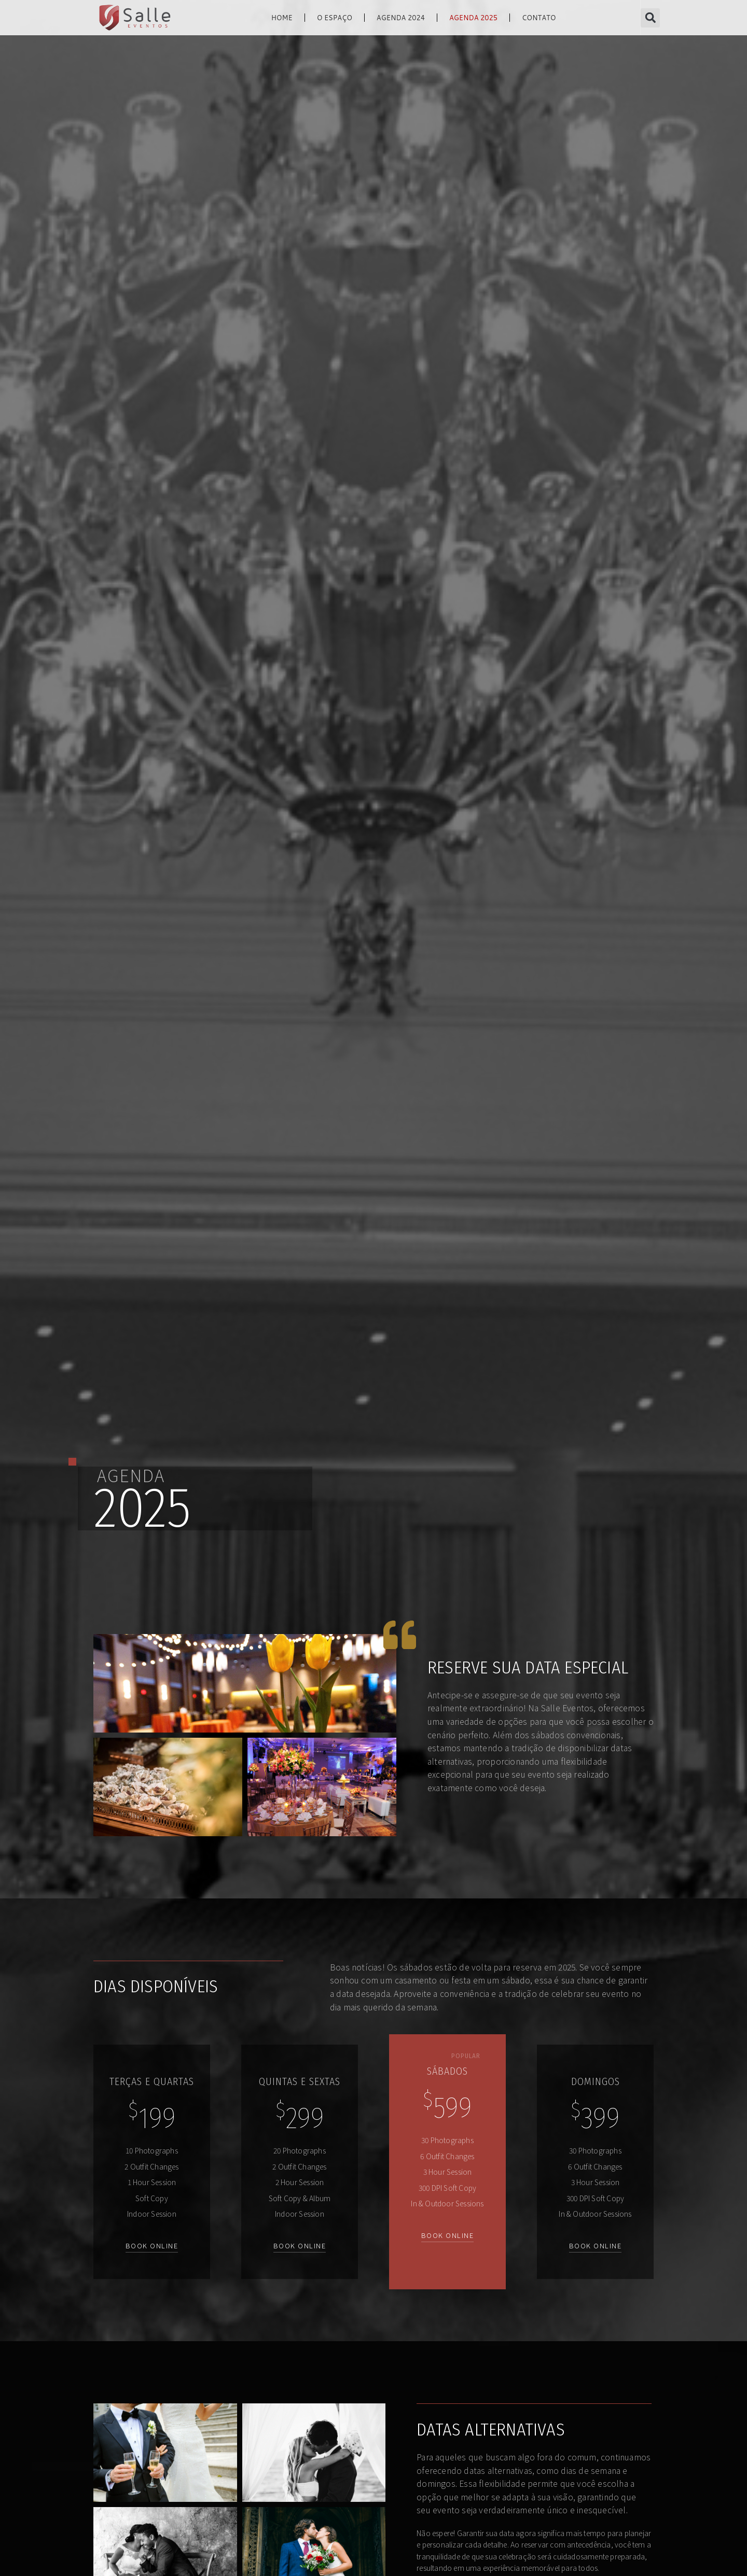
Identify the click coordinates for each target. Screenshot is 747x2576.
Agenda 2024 (401, 17)
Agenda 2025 (473, 17)
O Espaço (334, 17)
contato (539, 17)
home (282, 17)
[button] (650, 17)
